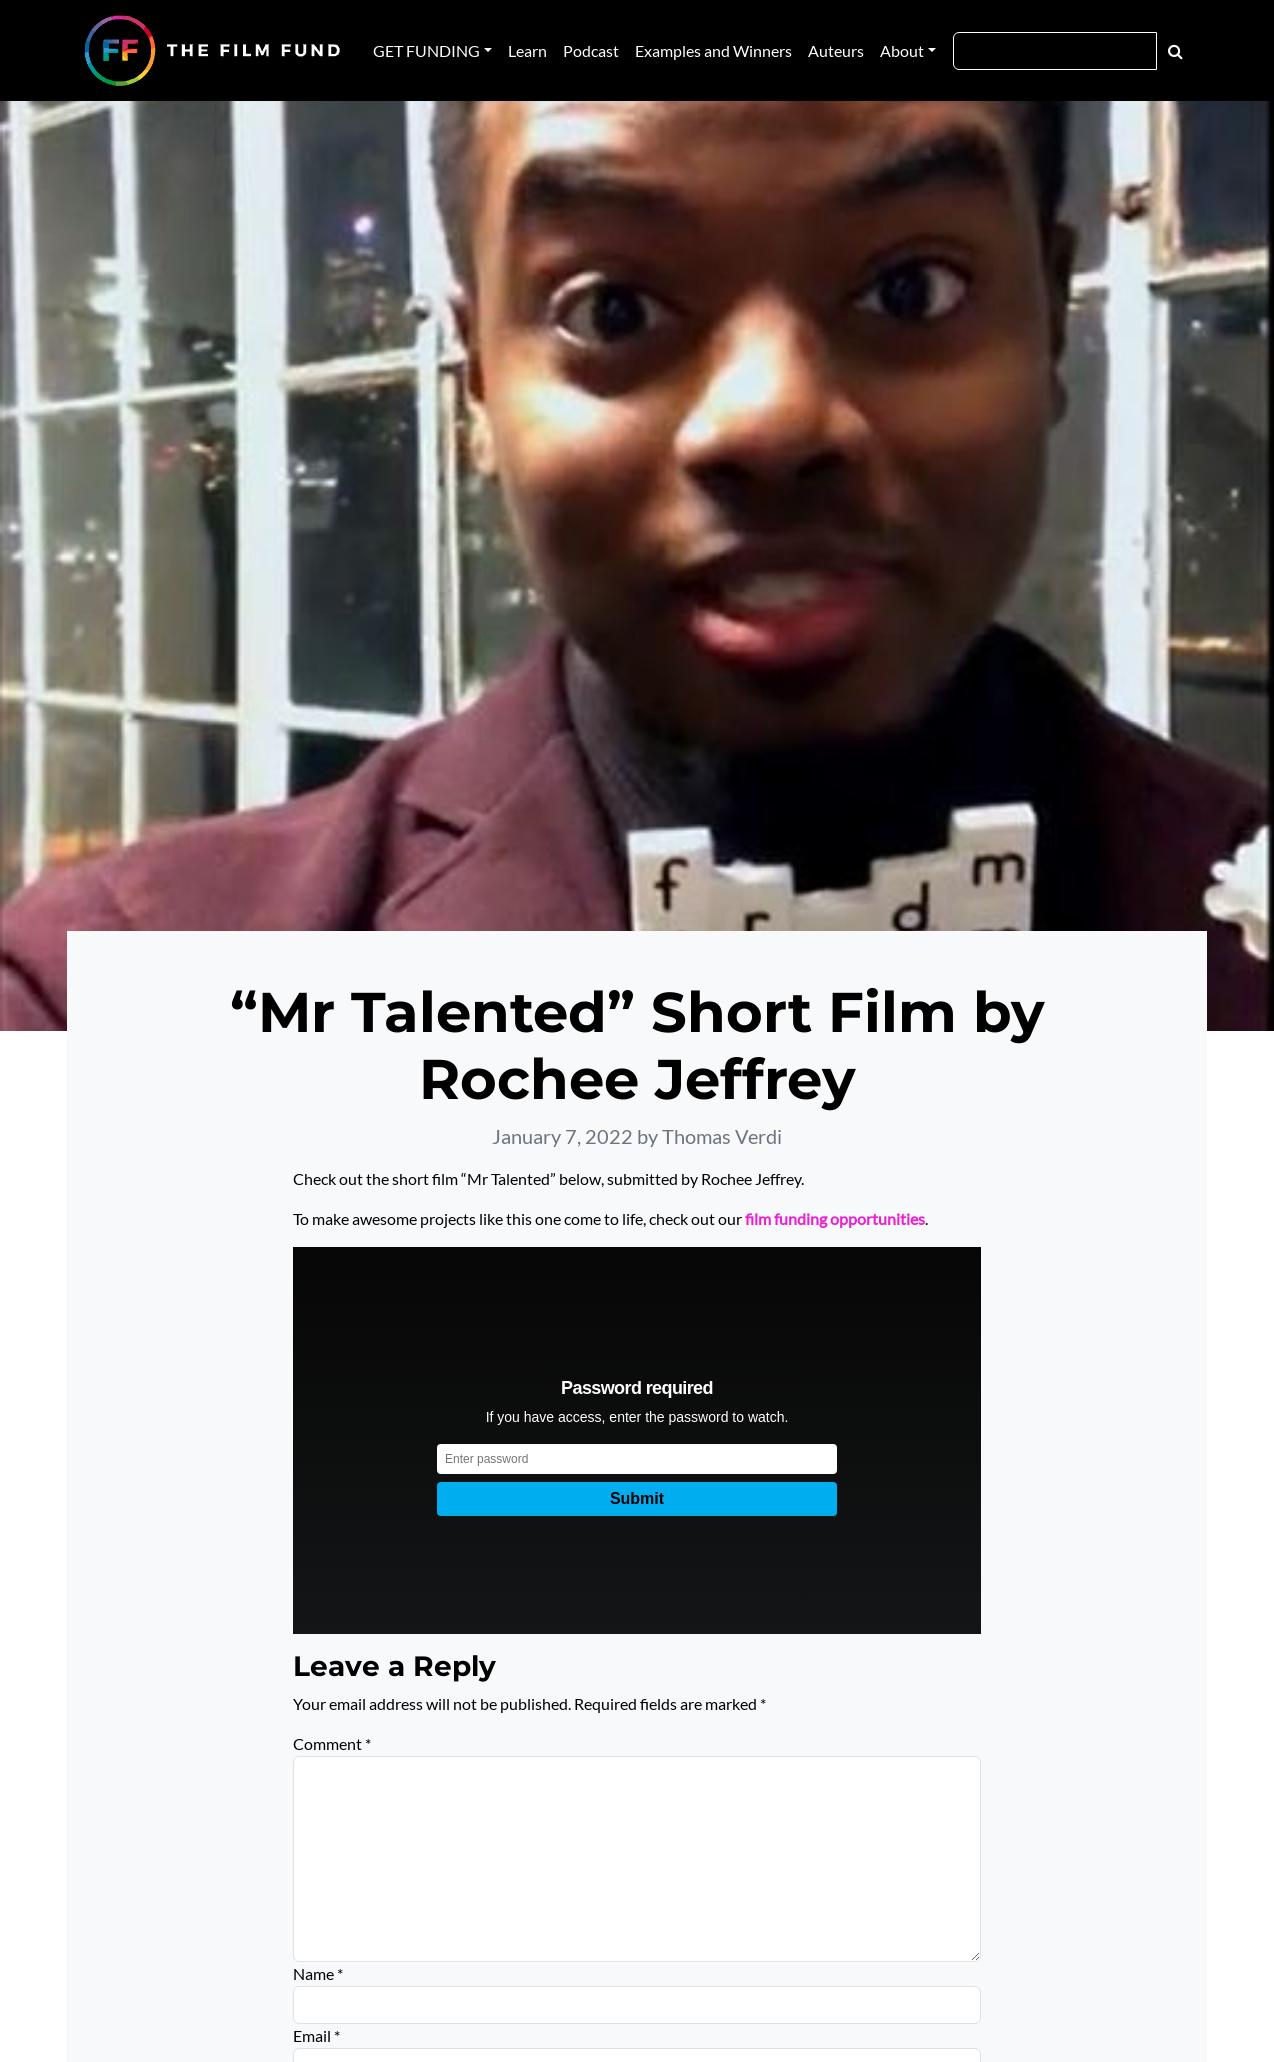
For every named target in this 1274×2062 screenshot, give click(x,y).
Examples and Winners (713, 50)
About (902, 50)
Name (318, 1973)
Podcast (591, 50)
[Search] (1055, 51)
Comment (332, 1743)
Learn (527, 50)
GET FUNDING (426, 50)
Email (316, 2035)
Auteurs (836, 50)
